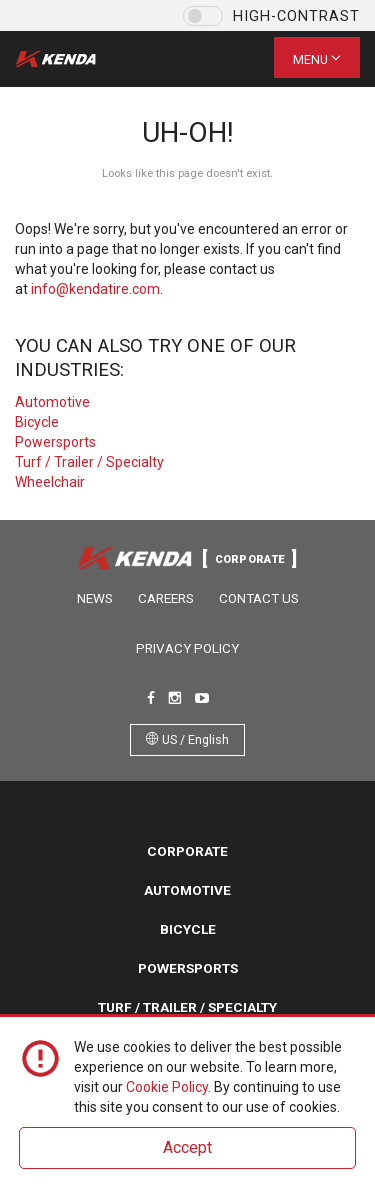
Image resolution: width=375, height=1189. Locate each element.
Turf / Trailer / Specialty (89, 462)
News (95, 598)
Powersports (55, 442)
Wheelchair (50, 482)
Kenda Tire (72, 59)
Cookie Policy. (168, 1087)
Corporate (187, 851)
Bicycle (37, 422)
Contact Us (259, 598)
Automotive (52, 402)
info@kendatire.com (95, 289)
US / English (187, 739)
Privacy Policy (187, 648)
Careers (166, 598)
